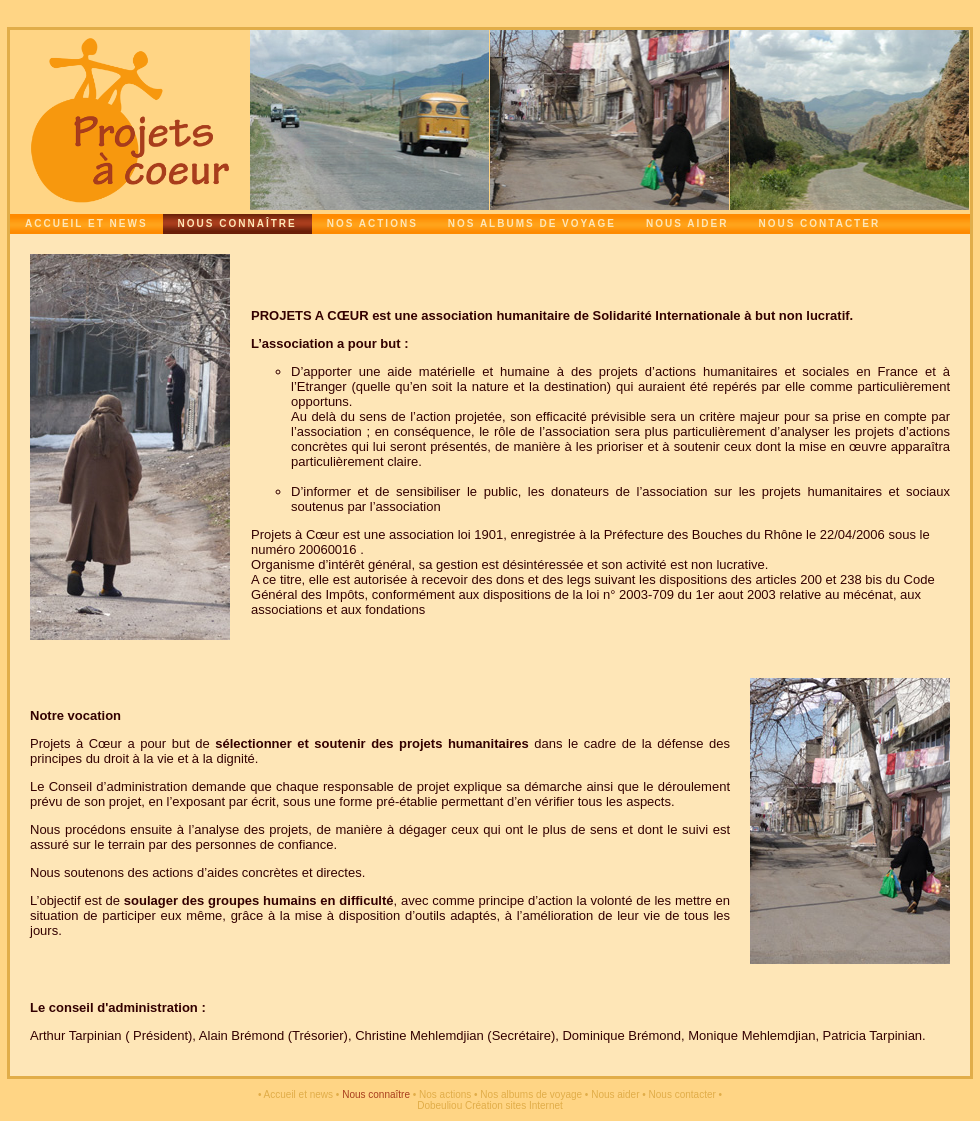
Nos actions (372, 223)
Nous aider (687, 223)
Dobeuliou (439, 1105)
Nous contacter (819, 223)
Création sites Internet (514, 1105)
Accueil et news (86, 223)
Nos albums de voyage (532, 223)
